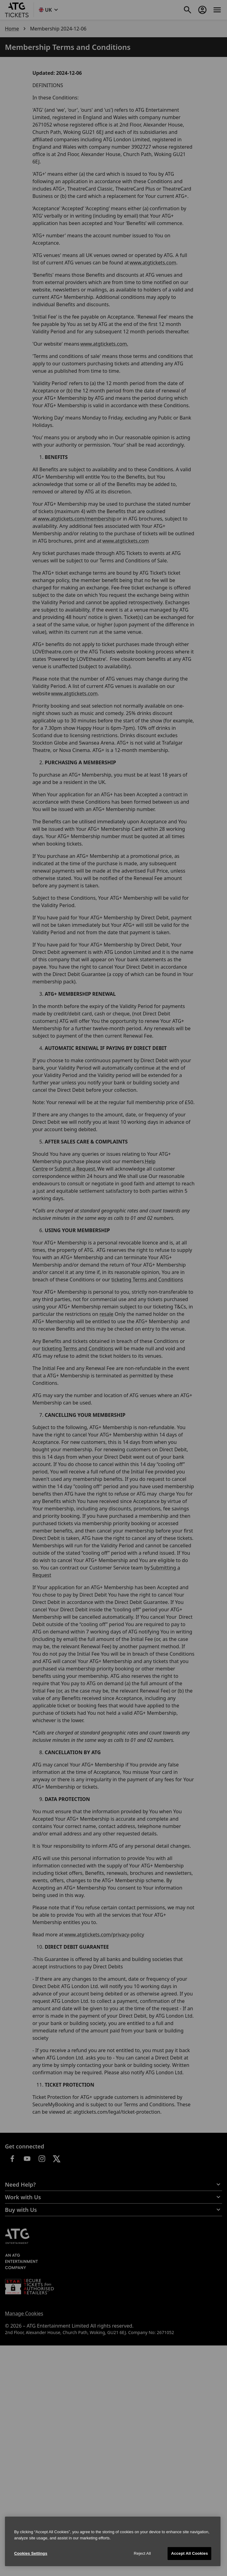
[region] (113, 2541)
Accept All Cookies (189, 2553)
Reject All (142, 2553)
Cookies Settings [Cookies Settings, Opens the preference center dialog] (30, 2553)
